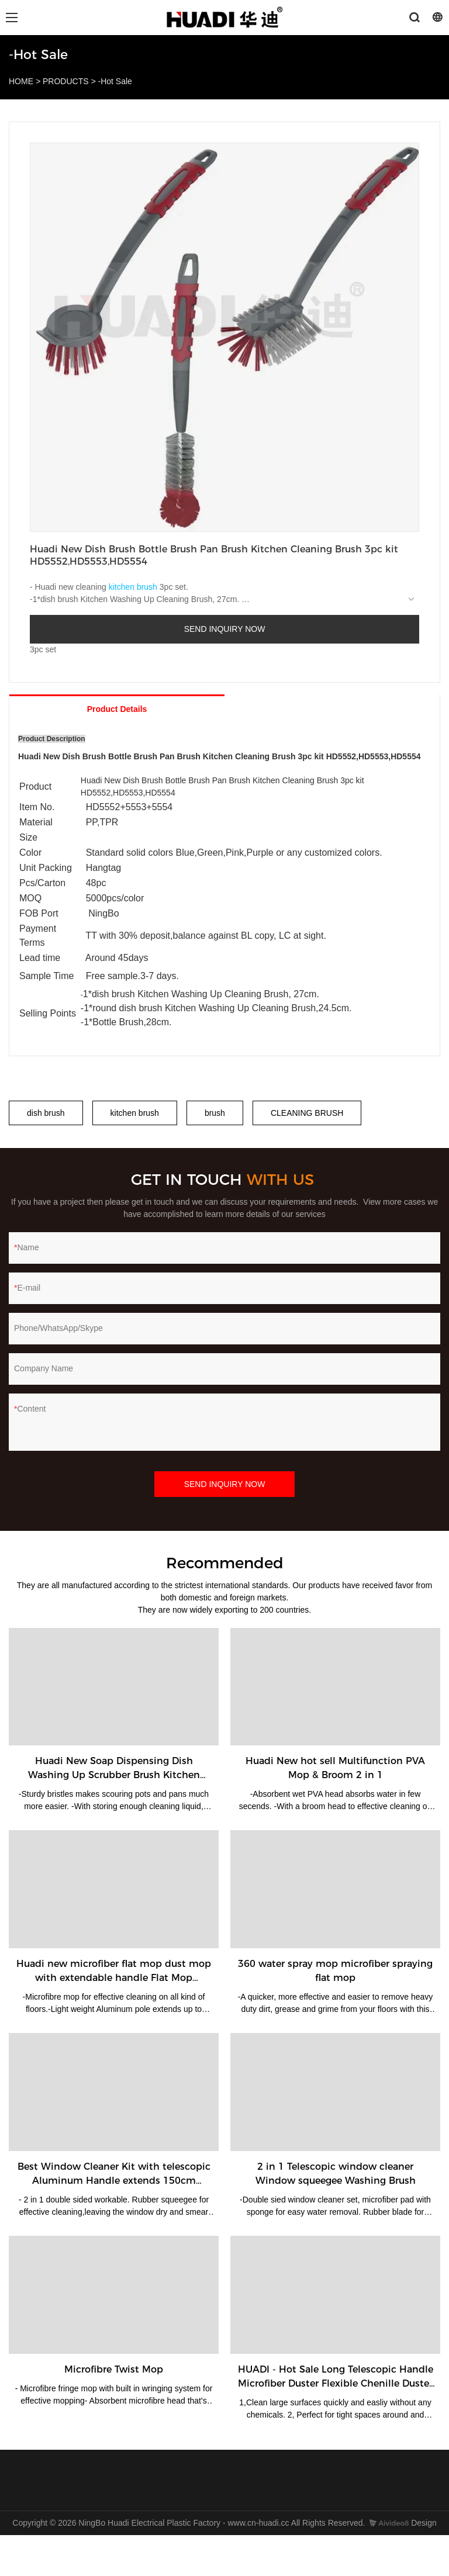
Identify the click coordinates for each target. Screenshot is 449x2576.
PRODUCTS (66, 81)
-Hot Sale (115, 81)
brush (215, 1113)
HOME (21, 81)
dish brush (46, 1113)
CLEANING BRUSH (307, 1113)
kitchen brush (133, 587)
